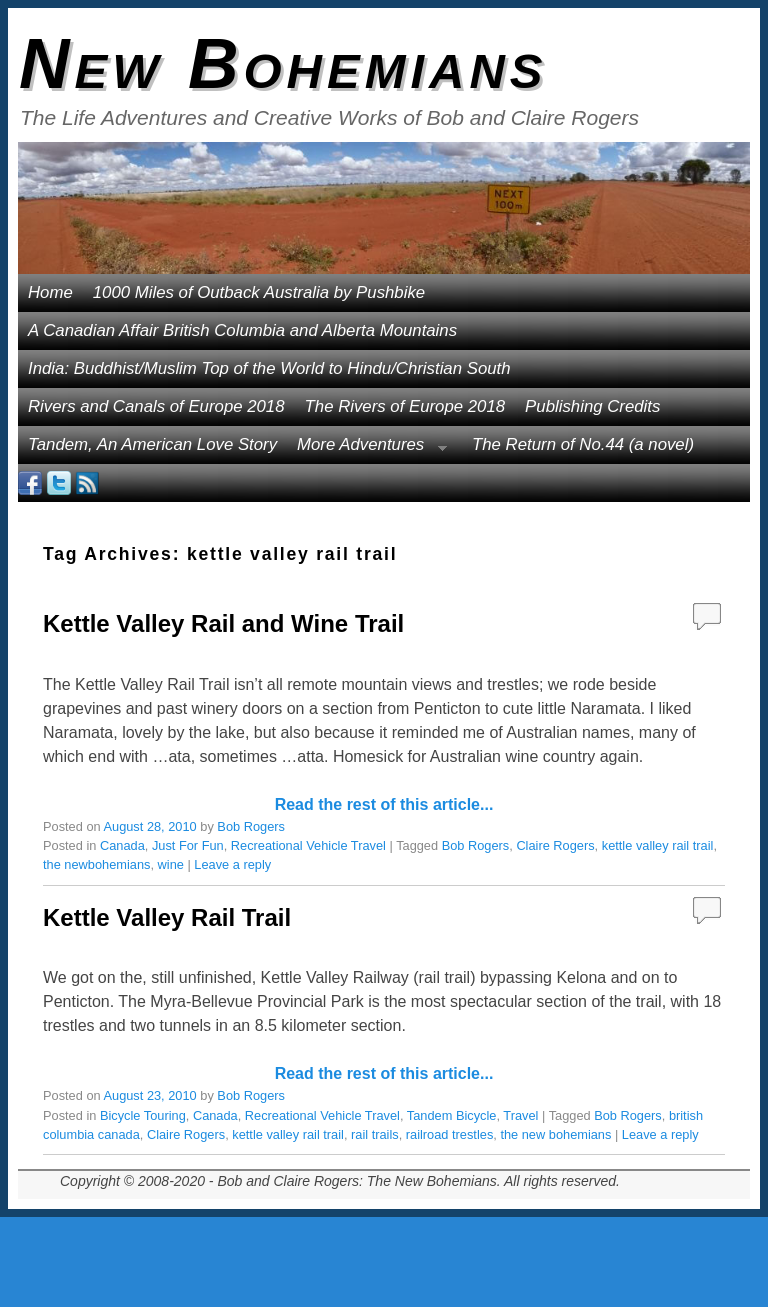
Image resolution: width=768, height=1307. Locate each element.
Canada (122, 845)
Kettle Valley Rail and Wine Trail (223, 623)
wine (171, 864)
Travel (520, 1115)
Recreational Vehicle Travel (308, 845)
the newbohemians (96, 864)
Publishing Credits (592, 406)
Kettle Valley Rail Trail (167, 917)
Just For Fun (188, 845)
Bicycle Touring (143, 1115)
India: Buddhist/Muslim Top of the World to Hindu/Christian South (269, 368)
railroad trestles (449, 1134)
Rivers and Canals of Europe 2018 (156, 406)
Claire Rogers (555, 845)
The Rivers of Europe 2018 (405, 406)
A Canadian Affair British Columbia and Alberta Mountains (242, 330)
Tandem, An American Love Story (152, 444)
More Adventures (367, 449)
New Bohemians (283, 64)
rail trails (375, 1134)
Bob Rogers (251, 826)
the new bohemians (555, 1134)
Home (50, 292)
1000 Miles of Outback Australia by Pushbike (259, 292)
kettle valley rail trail (658, 845)
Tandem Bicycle (452, 1115)
